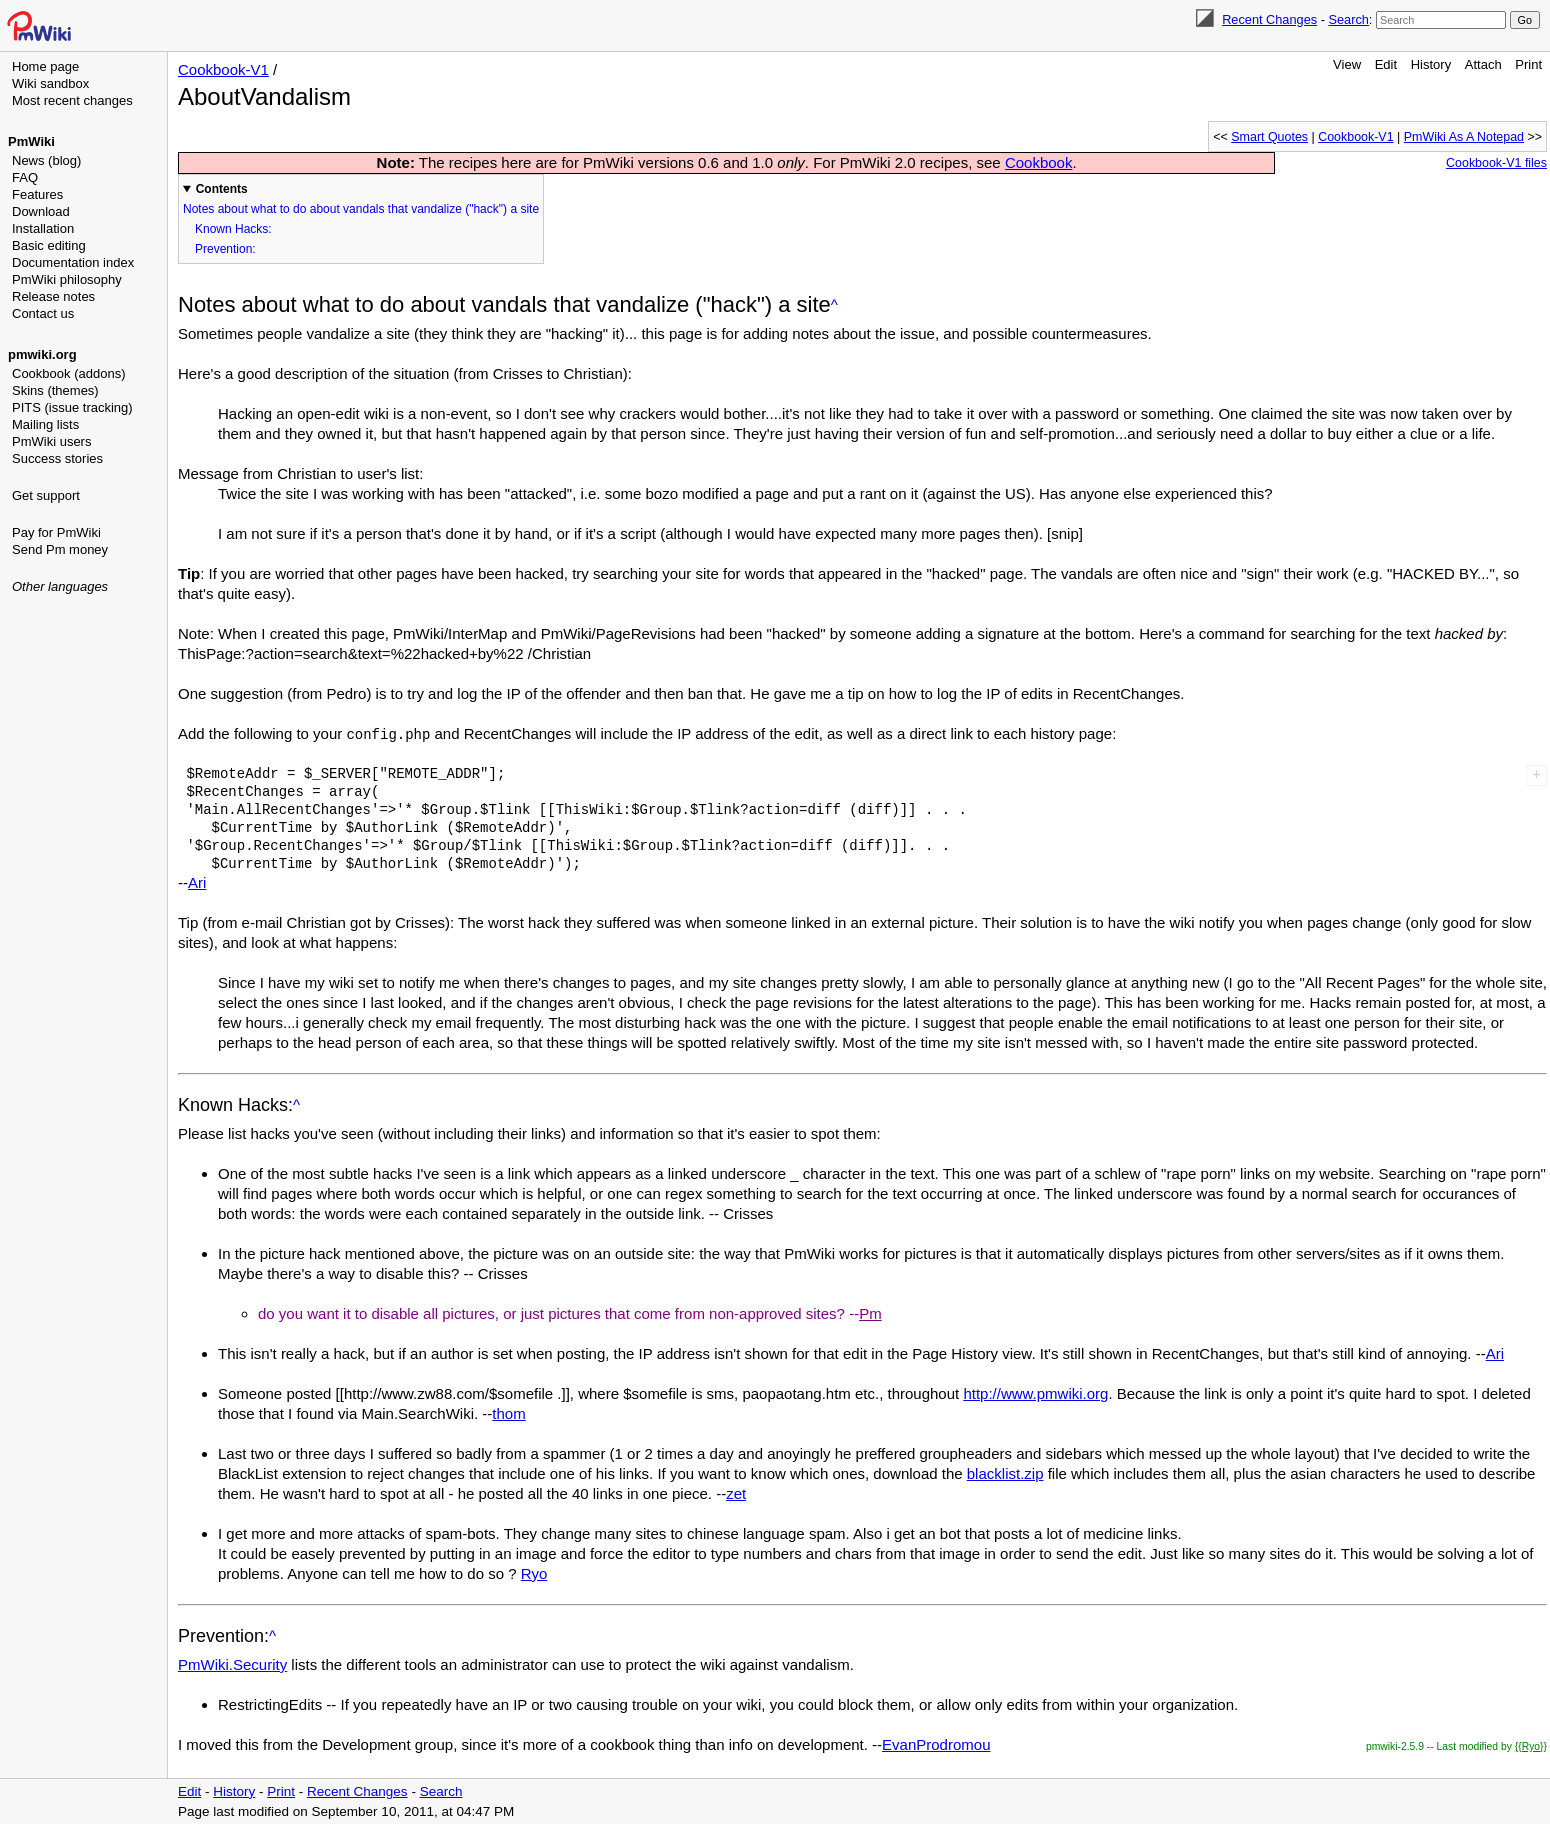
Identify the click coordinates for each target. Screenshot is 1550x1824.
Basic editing (49, 245)
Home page (45, 66)
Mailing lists (45, 424)
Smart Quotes (1269, 137)
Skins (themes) (55, 390)
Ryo (534, 1572)
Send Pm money (60, 549)
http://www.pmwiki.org (1035, 1392)
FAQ (25, 177)
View (1347, 64)
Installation (43, 228)
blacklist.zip (1005, 1472)
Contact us (43, 313)
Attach (1483, 64)
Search (1348, 19)
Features (37, 194)
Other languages (60, 586)
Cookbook (1039, 162)
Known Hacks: (233, 229)
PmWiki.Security (232, 1663)
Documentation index (73, 262)
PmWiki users (51, 441)
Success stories (57, 458)
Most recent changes (72, 100)
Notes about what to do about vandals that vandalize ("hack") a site (361, 209)
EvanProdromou (936, 1743)
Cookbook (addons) (68, 373)
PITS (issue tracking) (72, 407)
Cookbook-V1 (223, 69)
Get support (46, 495)
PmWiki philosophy (67, 279)
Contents (222, 189)
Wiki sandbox (50, 83)
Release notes (53, 296)
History (1431, 64)
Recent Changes (1269, 19)
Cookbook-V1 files (1496, 163)
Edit (1386, 64)
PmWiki (31, 141)
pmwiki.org (42, 354)
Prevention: (225, 249)
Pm (870, 1312)
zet (736, 1492)
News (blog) (46, 160)
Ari (197, 881)
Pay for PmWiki (56, 532)
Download (41, 211)
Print (1528, 64)
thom (508, 1412)
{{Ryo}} (1531, 1745)
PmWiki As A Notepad (1464, 137)
